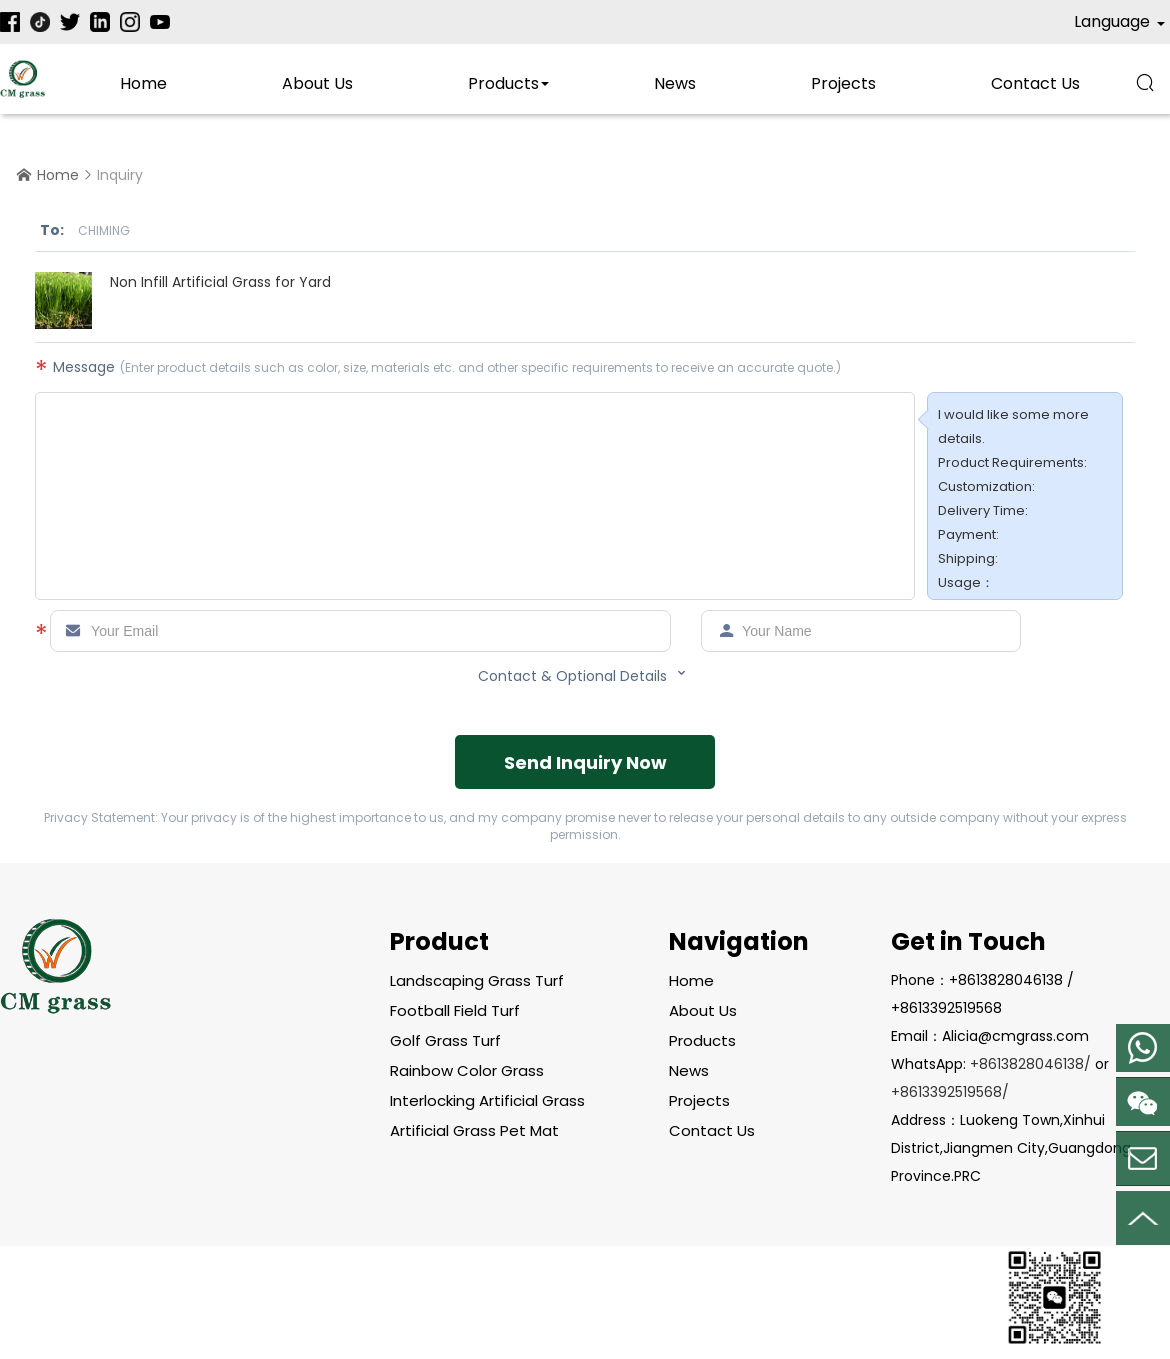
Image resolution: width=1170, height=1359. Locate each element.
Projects (843, 83)
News (675, 83)
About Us (317, 83)
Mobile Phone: (1143, 1048)
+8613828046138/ (1030, 1064)
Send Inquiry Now (585, 762)
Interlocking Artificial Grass (487, 1100)
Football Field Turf (455, 1010)
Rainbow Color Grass (467, 1070)
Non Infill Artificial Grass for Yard (220, 282)
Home (143, 83)
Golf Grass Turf (445, 1040)
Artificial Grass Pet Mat (474, 1130)
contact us (1035, 83)
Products (503, 83)
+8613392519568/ (950, 1092)
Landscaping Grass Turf (477, 980)
